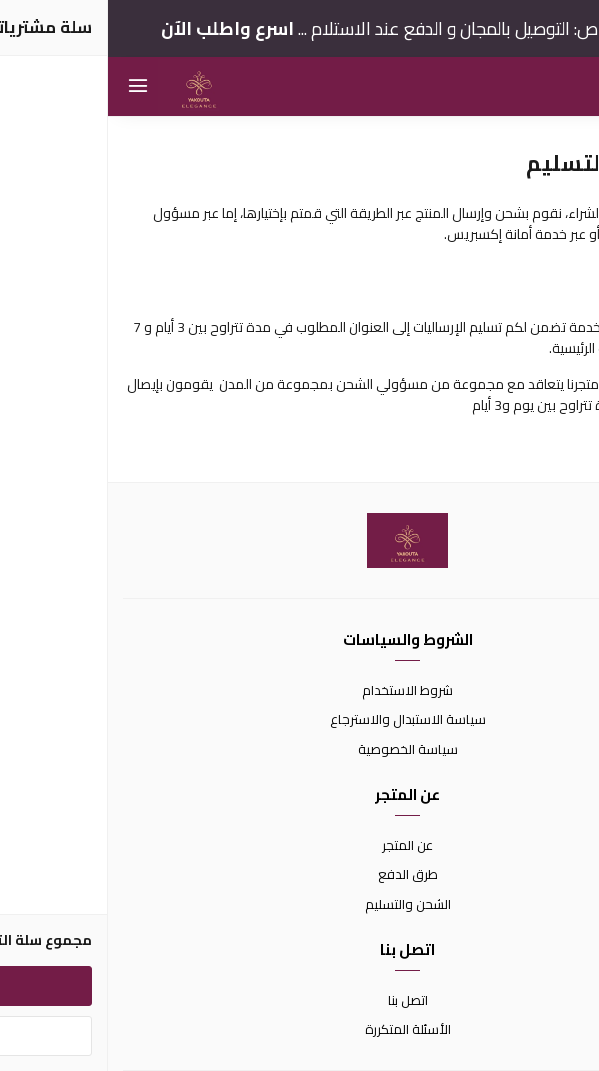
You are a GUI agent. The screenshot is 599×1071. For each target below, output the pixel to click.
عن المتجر (299, 846)
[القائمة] (30, 87)
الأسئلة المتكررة (300, 1030)
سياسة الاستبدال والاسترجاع (300, 720)
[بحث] (569, 87)
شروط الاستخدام (299, 691)
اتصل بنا (300, 1001)
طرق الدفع (300, 875)
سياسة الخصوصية (300, 750)
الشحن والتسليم (300, 905)
